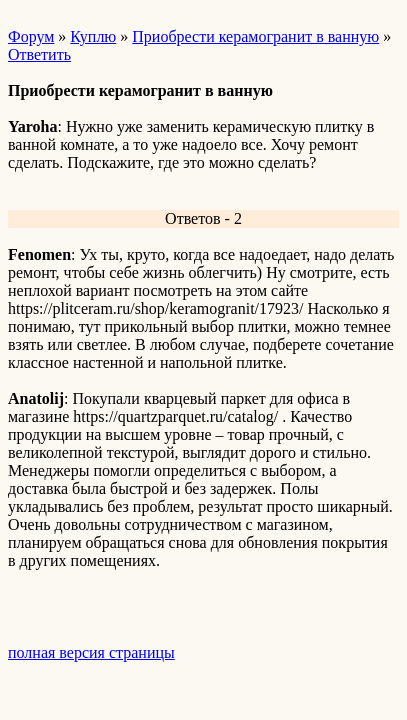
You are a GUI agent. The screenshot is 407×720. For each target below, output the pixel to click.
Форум (31, 36)
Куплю (93, 36)
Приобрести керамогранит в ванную (255, 36)
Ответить (39, 54)
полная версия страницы (91, 652)
